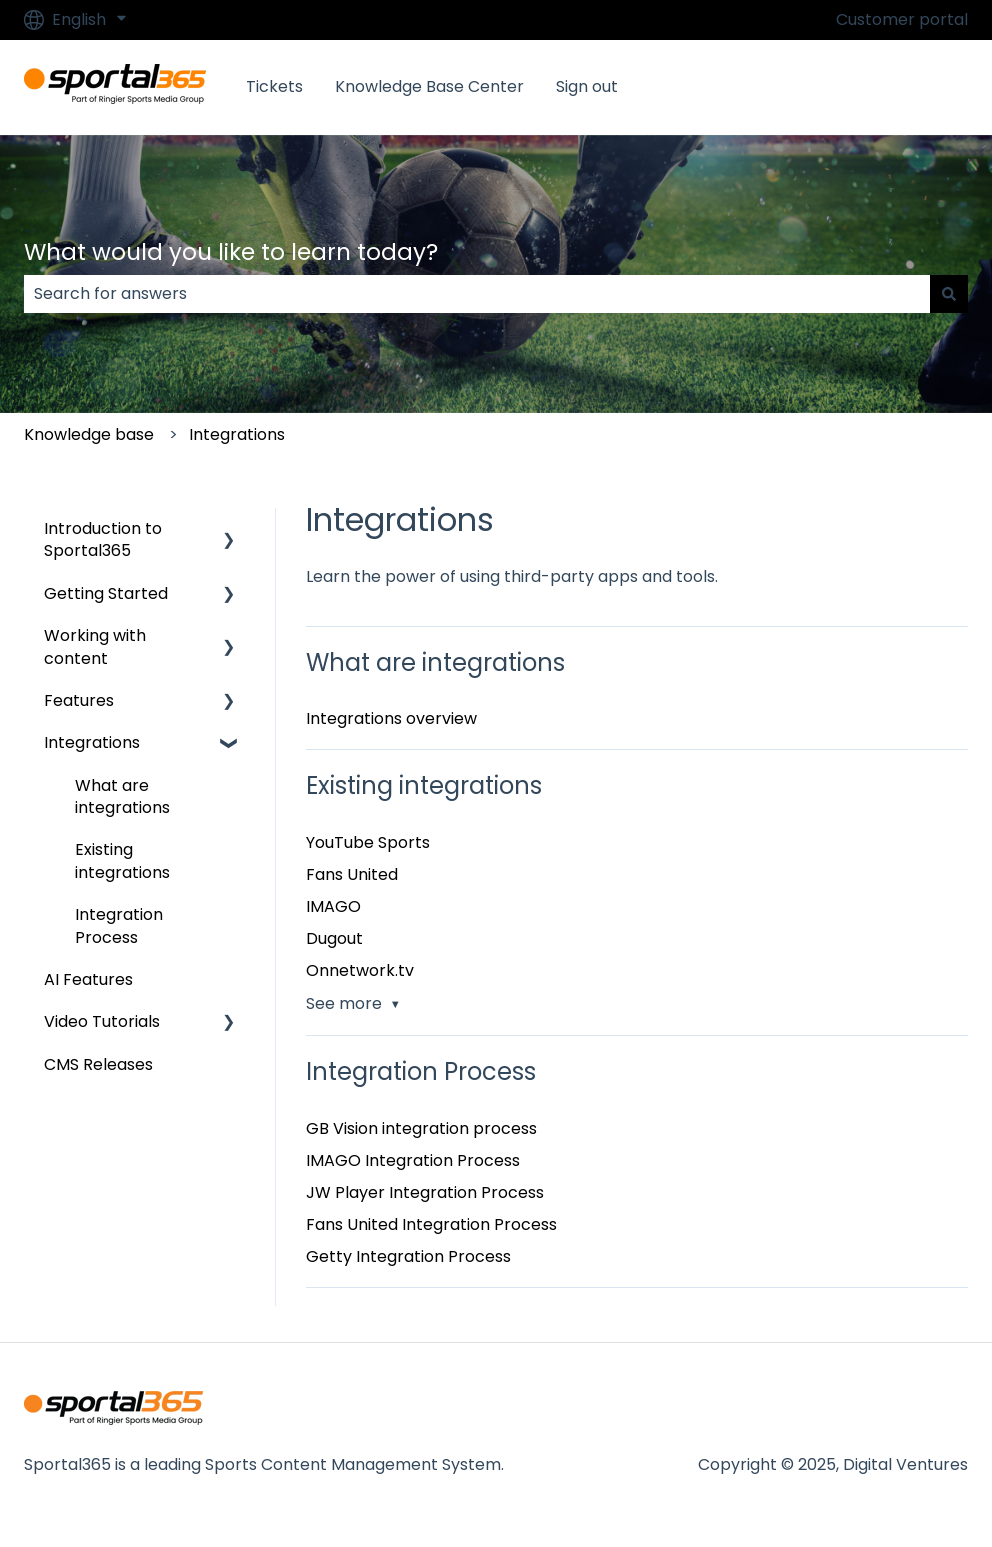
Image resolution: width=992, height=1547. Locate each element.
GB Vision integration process (421, 1128)
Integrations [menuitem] (92, 742)
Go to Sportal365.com (861, 86)
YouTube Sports (368, 842)
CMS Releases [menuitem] (98, 1064)
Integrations (237, 434)
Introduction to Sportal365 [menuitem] (103, 539)
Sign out (587, 87)
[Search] (949, 294)
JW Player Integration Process (425, 1192)
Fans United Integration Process (431, 1224)
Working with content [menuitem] (95, 646)
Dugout (334, 938)
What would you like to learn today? (231, 252)
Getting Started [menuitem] (106, 593)
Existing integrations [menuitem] (122, 860)
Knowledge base (89, 434)
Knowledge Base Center (429, 87)
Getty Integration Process (408, 1256)
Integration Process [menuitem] (119, 925)
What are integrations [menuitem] (122, 796)
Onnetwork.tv (360, 970)
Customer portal (902, 20)
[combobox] (477, 294)
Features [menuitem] (79, 700)
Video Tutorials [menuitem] (102, 1021)
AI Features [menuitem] (88, 979)
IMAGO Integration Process (413, 1160)
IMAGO (333, 906)
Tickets (274, 87)
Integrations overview (391, 718)
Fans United (352, 874)
